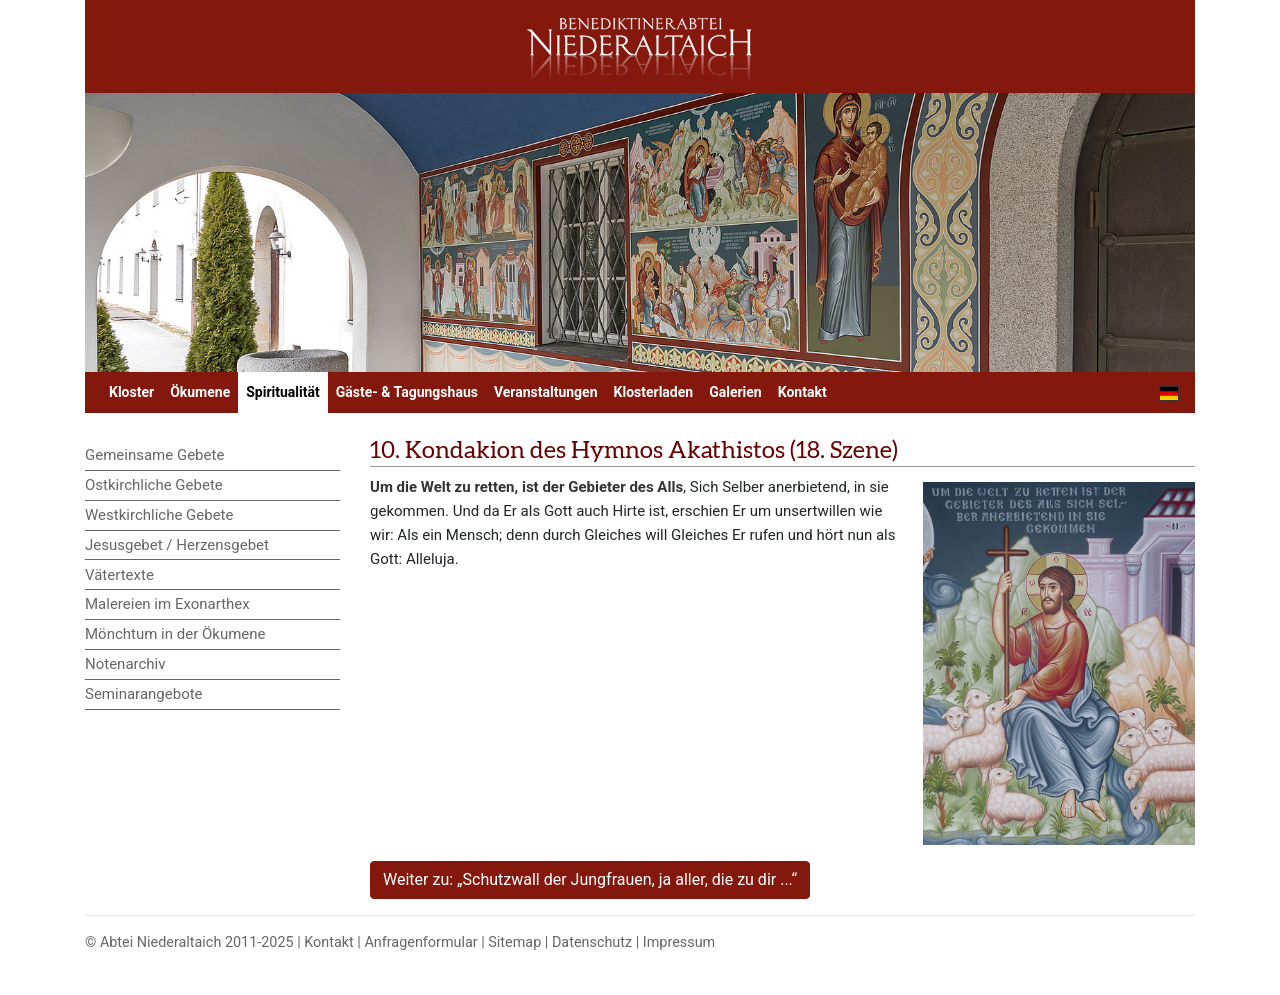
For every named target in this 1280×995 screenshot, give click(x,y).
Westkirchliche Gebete (159, 515)
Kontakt (802, 392)
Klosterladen (654, 392)
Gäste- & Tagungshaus (407, 392)
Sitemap (514, 942)
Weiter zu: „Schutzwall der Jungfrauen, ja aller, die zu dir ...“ (590, 879)
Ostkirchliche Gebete (154, 485)
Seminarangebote (144, 694)
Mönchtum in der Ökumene (175, 634)
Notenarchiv (125, 664)
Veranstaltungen (546, 392)
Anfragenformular (420, 942)
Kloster (131, 392)
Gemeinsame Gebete (154, 455)
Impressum (679, 942)
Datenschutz (592, 942)
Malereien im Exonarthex (167, 604)
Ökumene (200, 392)
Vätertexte (119, 575)
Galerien (735, 392)
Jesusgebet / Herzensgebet (177, 545)
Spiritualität (282, 392)
